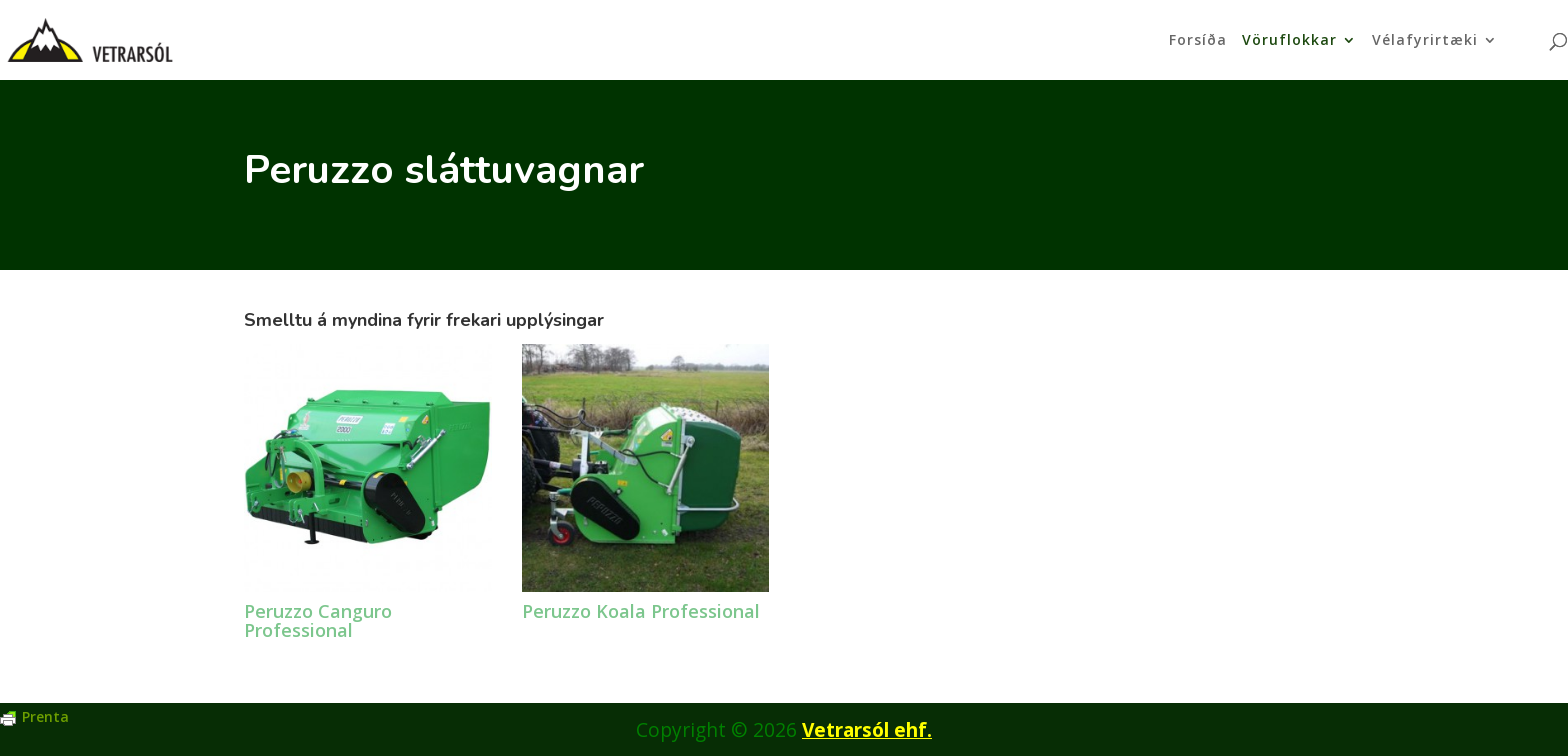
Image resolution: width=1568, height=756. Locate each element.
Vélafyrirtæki (1425, 41)
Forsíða (1198, 41)
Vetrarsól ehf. (867, 729)
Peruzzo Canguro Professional (318, 621)
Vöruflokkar (1289, 41)
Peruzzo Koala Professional (641, 611)
